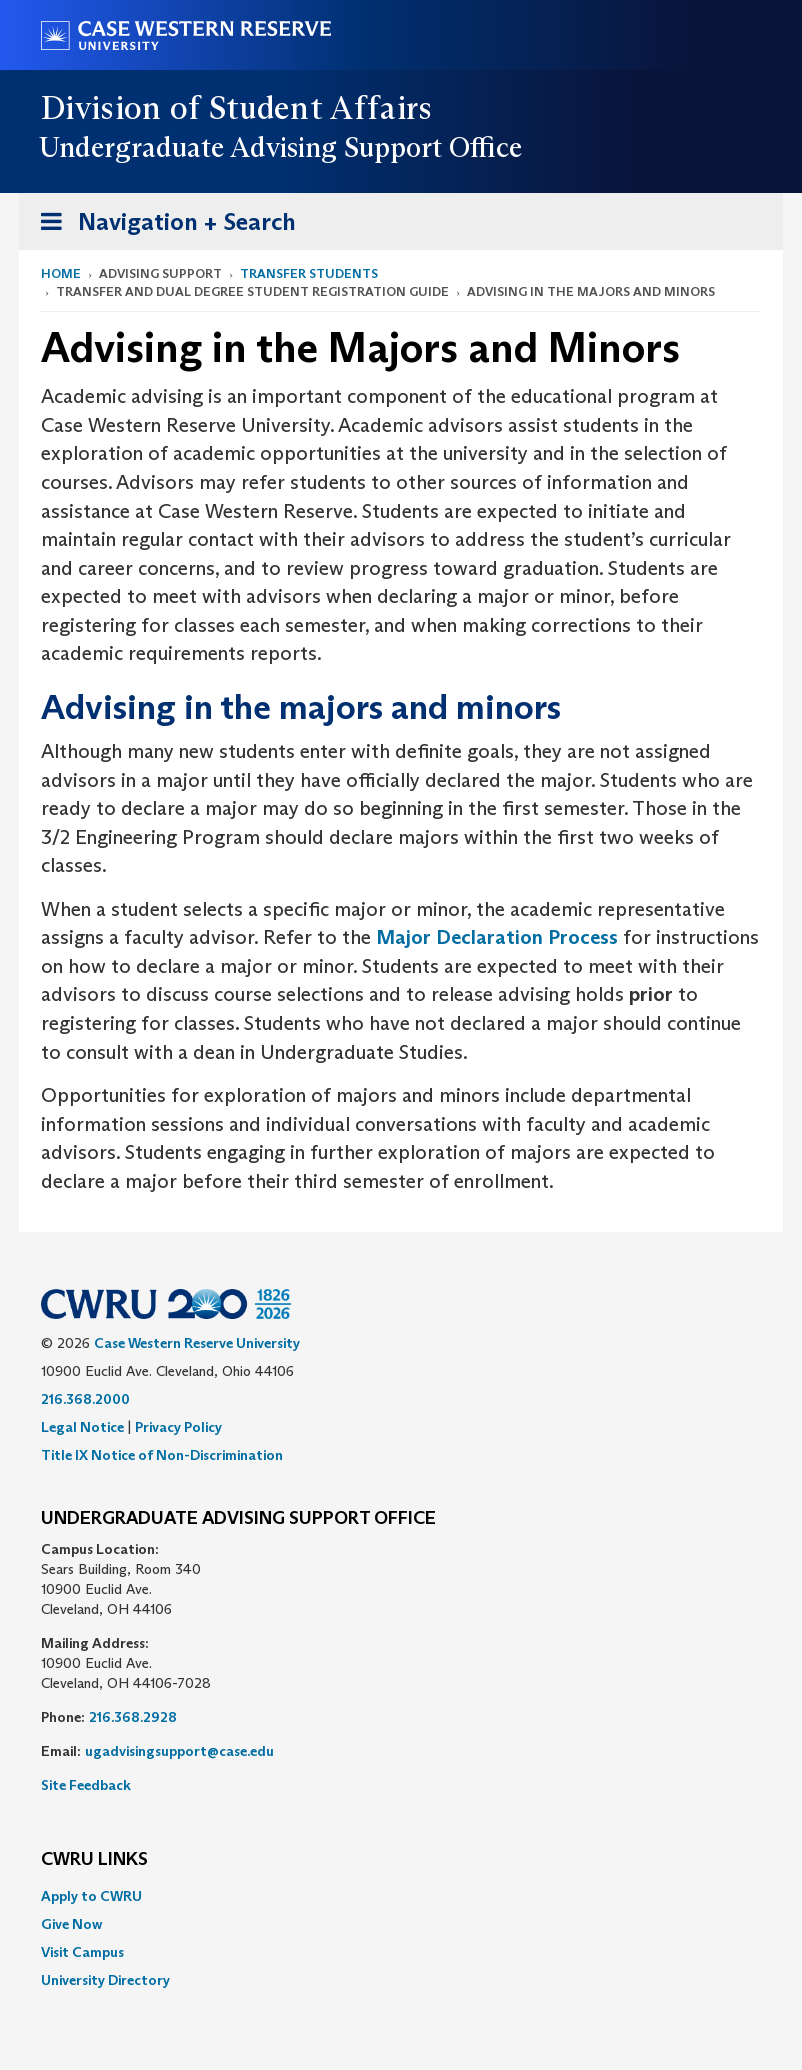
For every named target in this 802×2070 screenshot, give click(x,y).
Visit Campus (82, 1952)
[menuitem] (401, 1896)
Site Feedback (86, 1785)
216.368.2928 (133, 1717)
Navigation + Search (162, 225)
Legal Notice (82, 1427)
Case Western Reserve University (197, 1343)
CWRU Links (94, 1860)
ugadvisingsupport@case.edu (179, 1751)
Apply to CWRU (91, 1896)
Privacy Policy (178, 1427)
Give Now (71, 1924)
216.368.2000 (85, 1399)
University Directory (105, 1980)
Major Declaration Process (497, 937)
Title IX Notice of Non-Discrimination (162, 1455)
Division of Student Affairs (237, 108)
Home (61, 273)
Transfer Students (309, 273)
